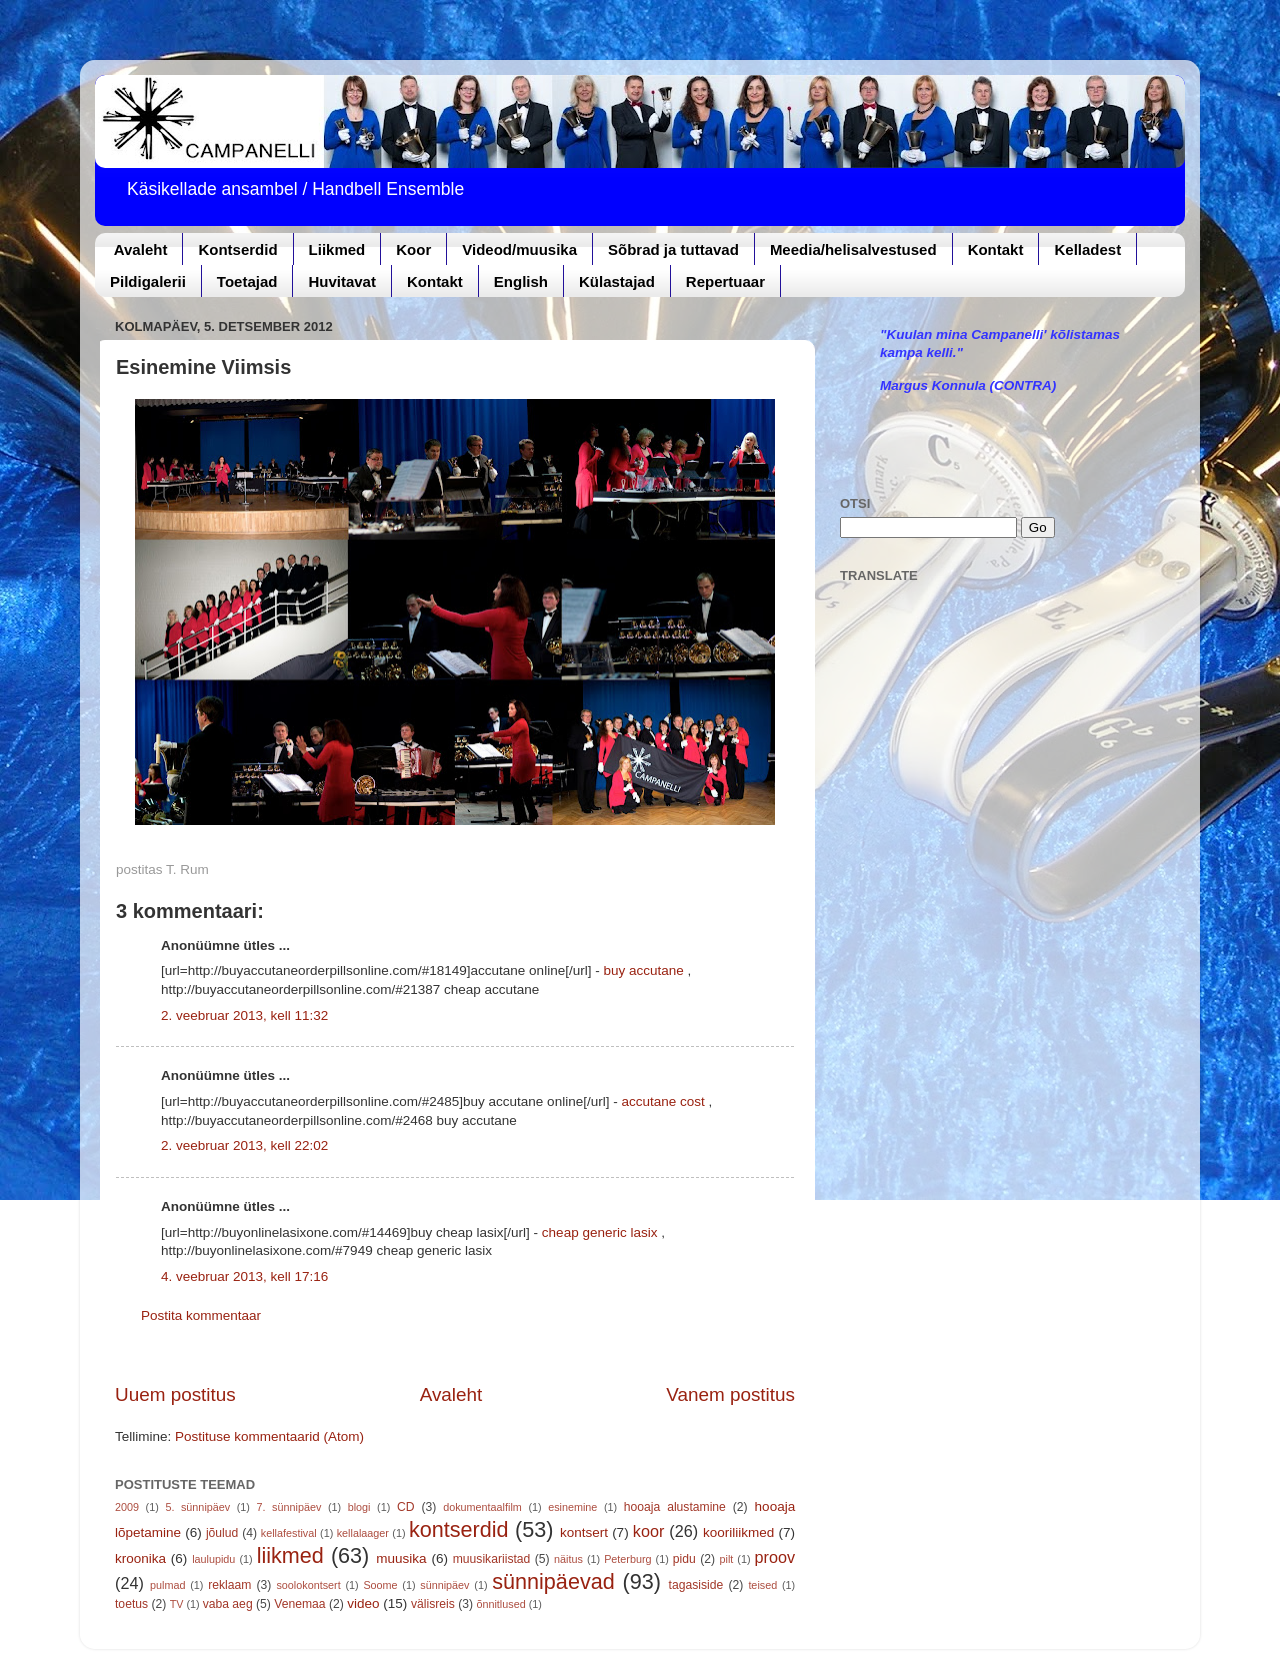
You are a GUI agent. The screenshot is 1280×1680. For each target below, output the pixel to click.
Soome (380, 1585)
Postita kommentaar (201, 1315)
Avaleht (141, 249)
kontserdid (459, 1529)
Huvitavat (342, 281)
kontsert (584, 1532)
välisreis (433, 1604)
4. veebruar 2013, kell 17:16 (244, 1276)
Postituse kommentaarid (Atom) (269, 1436)
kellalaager (363, 1533)
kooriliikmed (738, 1532)
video (363, 1603)
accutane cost (662, 1101)
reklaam (229, 1585)
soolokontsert (308, 1585)
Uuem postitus (175, 1394)
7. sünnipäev (289, 1507)
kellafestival (289, 1533)
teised (762, 1585)
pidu (684, 1559)
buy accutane (643, 970)
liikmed (290, 1555)
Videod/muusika (519, 249)
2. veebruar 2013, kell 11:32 (244, 1015)
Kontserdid (237, 249)
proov (775, 1557)
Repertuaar (725, 281)
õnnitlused (500, 1604)
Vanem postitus (730, 1394)
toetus (131, 1604)
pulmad (167, 1585)
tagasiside (696, 1585)
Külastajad (617, 281)
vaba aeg (228, 1604)
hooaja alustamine (675, 1507)
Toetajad (247, 281)
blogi (359, 1507)
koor (649, 1531)
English (521, 281)
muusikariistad (492, 1559)
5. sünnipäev (197, 1507)
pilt (727, 1559)
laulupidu (213, 1559)
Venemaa (299, 1604)
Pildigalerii (148, 281)
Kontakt (996, 249)
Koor (413, 249)
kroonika (140, 1558)
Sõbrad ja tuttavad (673, 249)
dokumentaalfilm (482, 1507)
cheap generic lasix (600, 1232)
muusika (401, 1558)
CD (406, 1507)
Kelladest (1087, 249)
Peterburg (627, 1559)
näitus (568, 1559)
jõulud (222, 1533)
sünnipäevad (553, 1581)
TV (177, 1604)
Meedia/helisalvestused (853, 249)
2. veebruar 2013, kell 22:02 (244, 1145)
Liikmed (337, 249)
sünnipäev (444, 1585)
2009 (127, 1507)
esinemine (572, 1507)
